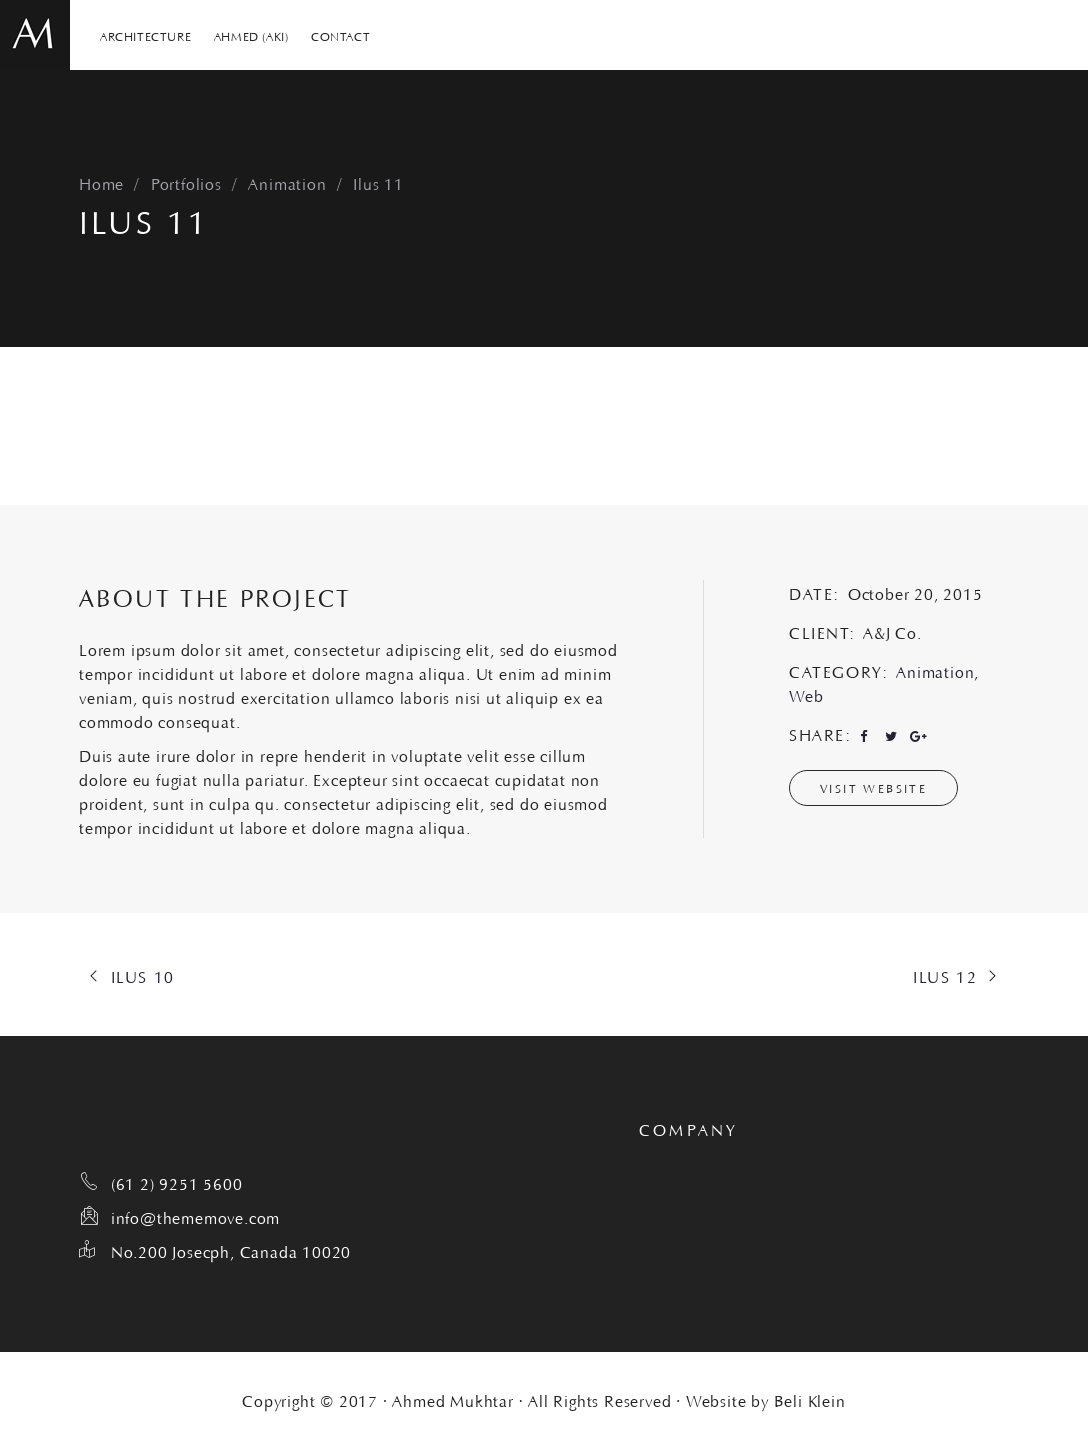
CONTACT (340, 35)
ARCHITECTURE (145, 35)
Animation (287, 182)
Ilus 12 (945, 975)
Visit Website (873, 787)
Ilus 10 (143, 975)
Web (806, 694)
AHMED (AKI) (251, 35)
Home (101, 182)
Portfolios (186, 182)
